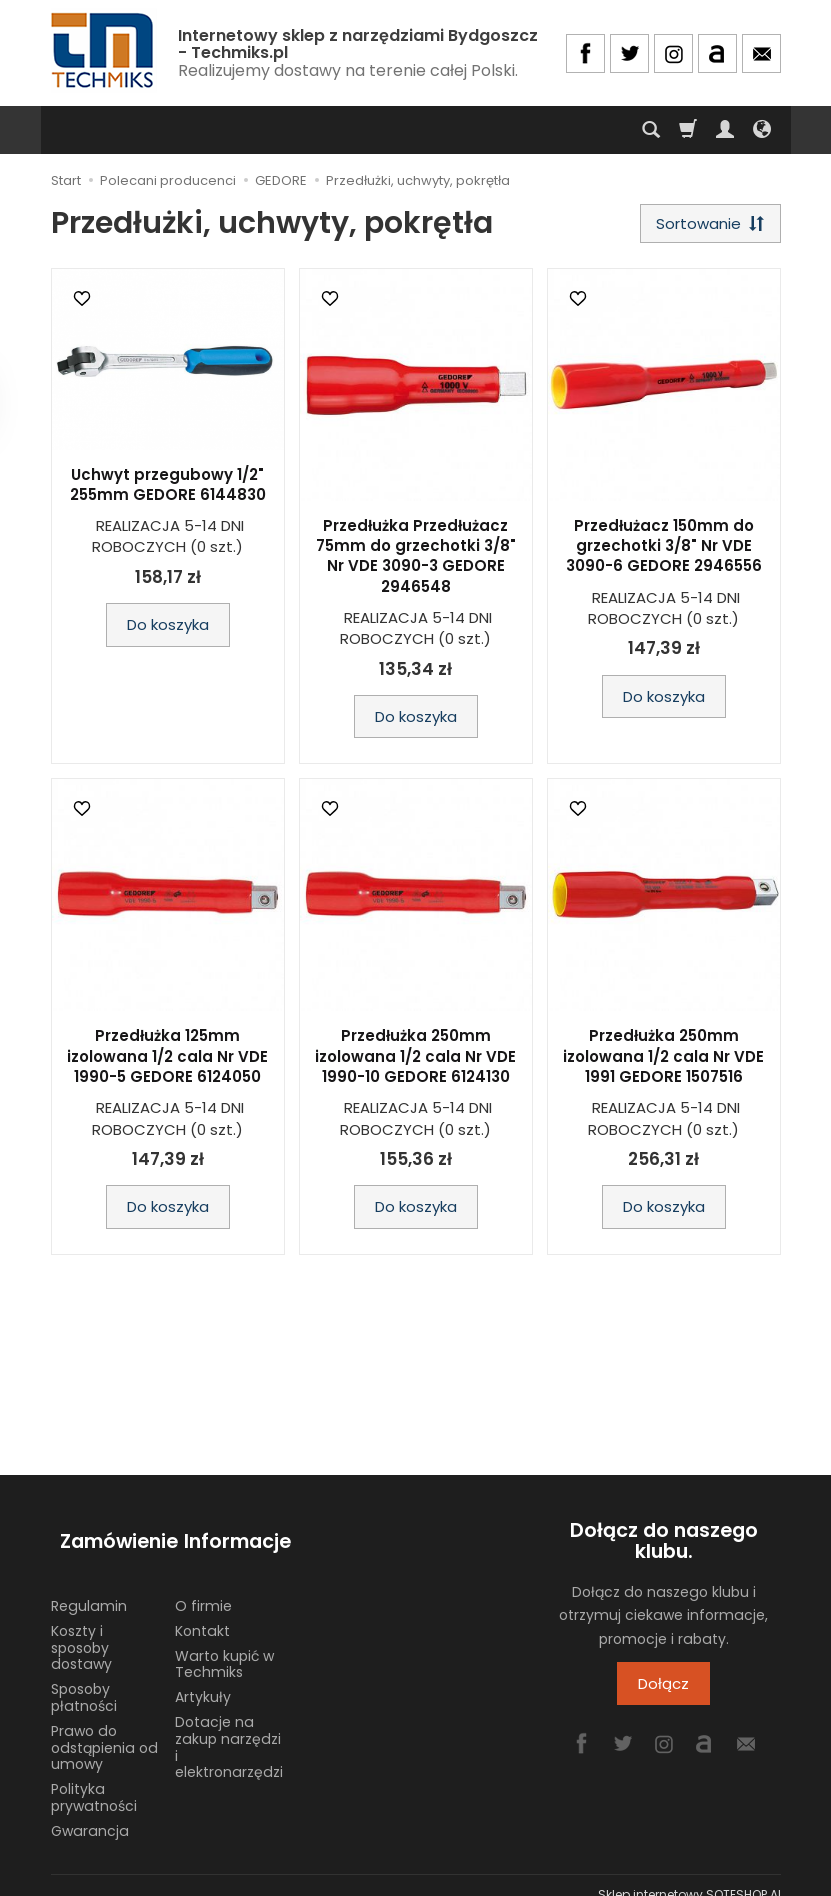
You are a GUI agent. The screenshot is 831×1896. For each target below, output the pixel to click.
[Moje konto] (725, 130)
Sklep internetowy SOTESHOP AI (689, 1875)
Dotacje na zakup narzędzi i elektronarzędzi (229, 1729)
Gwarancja (90, 1812)
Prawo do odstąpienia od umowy (104, 1729)
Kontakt (202, 1612)
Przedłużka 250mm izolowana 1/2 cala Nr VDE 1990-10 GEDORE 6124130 (415, 1061)
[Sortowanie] (706, 225)
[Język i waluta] (762, 130)
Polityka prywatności (94, 1779)
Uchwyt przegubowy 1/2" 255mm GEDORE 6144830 (168, 488)
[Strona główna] (104, 50)
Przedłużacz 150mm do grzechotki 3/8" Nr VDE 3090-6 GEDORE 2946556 (664, 550)
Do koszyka (168, 629)
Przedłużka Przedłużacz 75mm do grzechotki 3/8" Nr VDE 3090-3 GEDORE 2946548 (416, 560)
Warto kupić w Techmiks (224, 1645)
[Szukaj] (651, 130)
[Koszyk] (688, 130)
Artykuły (203, 1679)
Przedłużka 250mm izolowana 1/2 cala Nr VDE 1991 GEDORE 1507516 (663, 1061)
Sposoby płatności (84, 1679)
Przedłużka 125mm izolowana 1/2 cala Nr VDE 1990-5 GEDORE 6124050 (167, 1061)
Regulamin (89, 1588)
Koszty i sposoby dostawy (81, 1629)
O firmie (203, 1588)
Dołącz (663, 1688)
